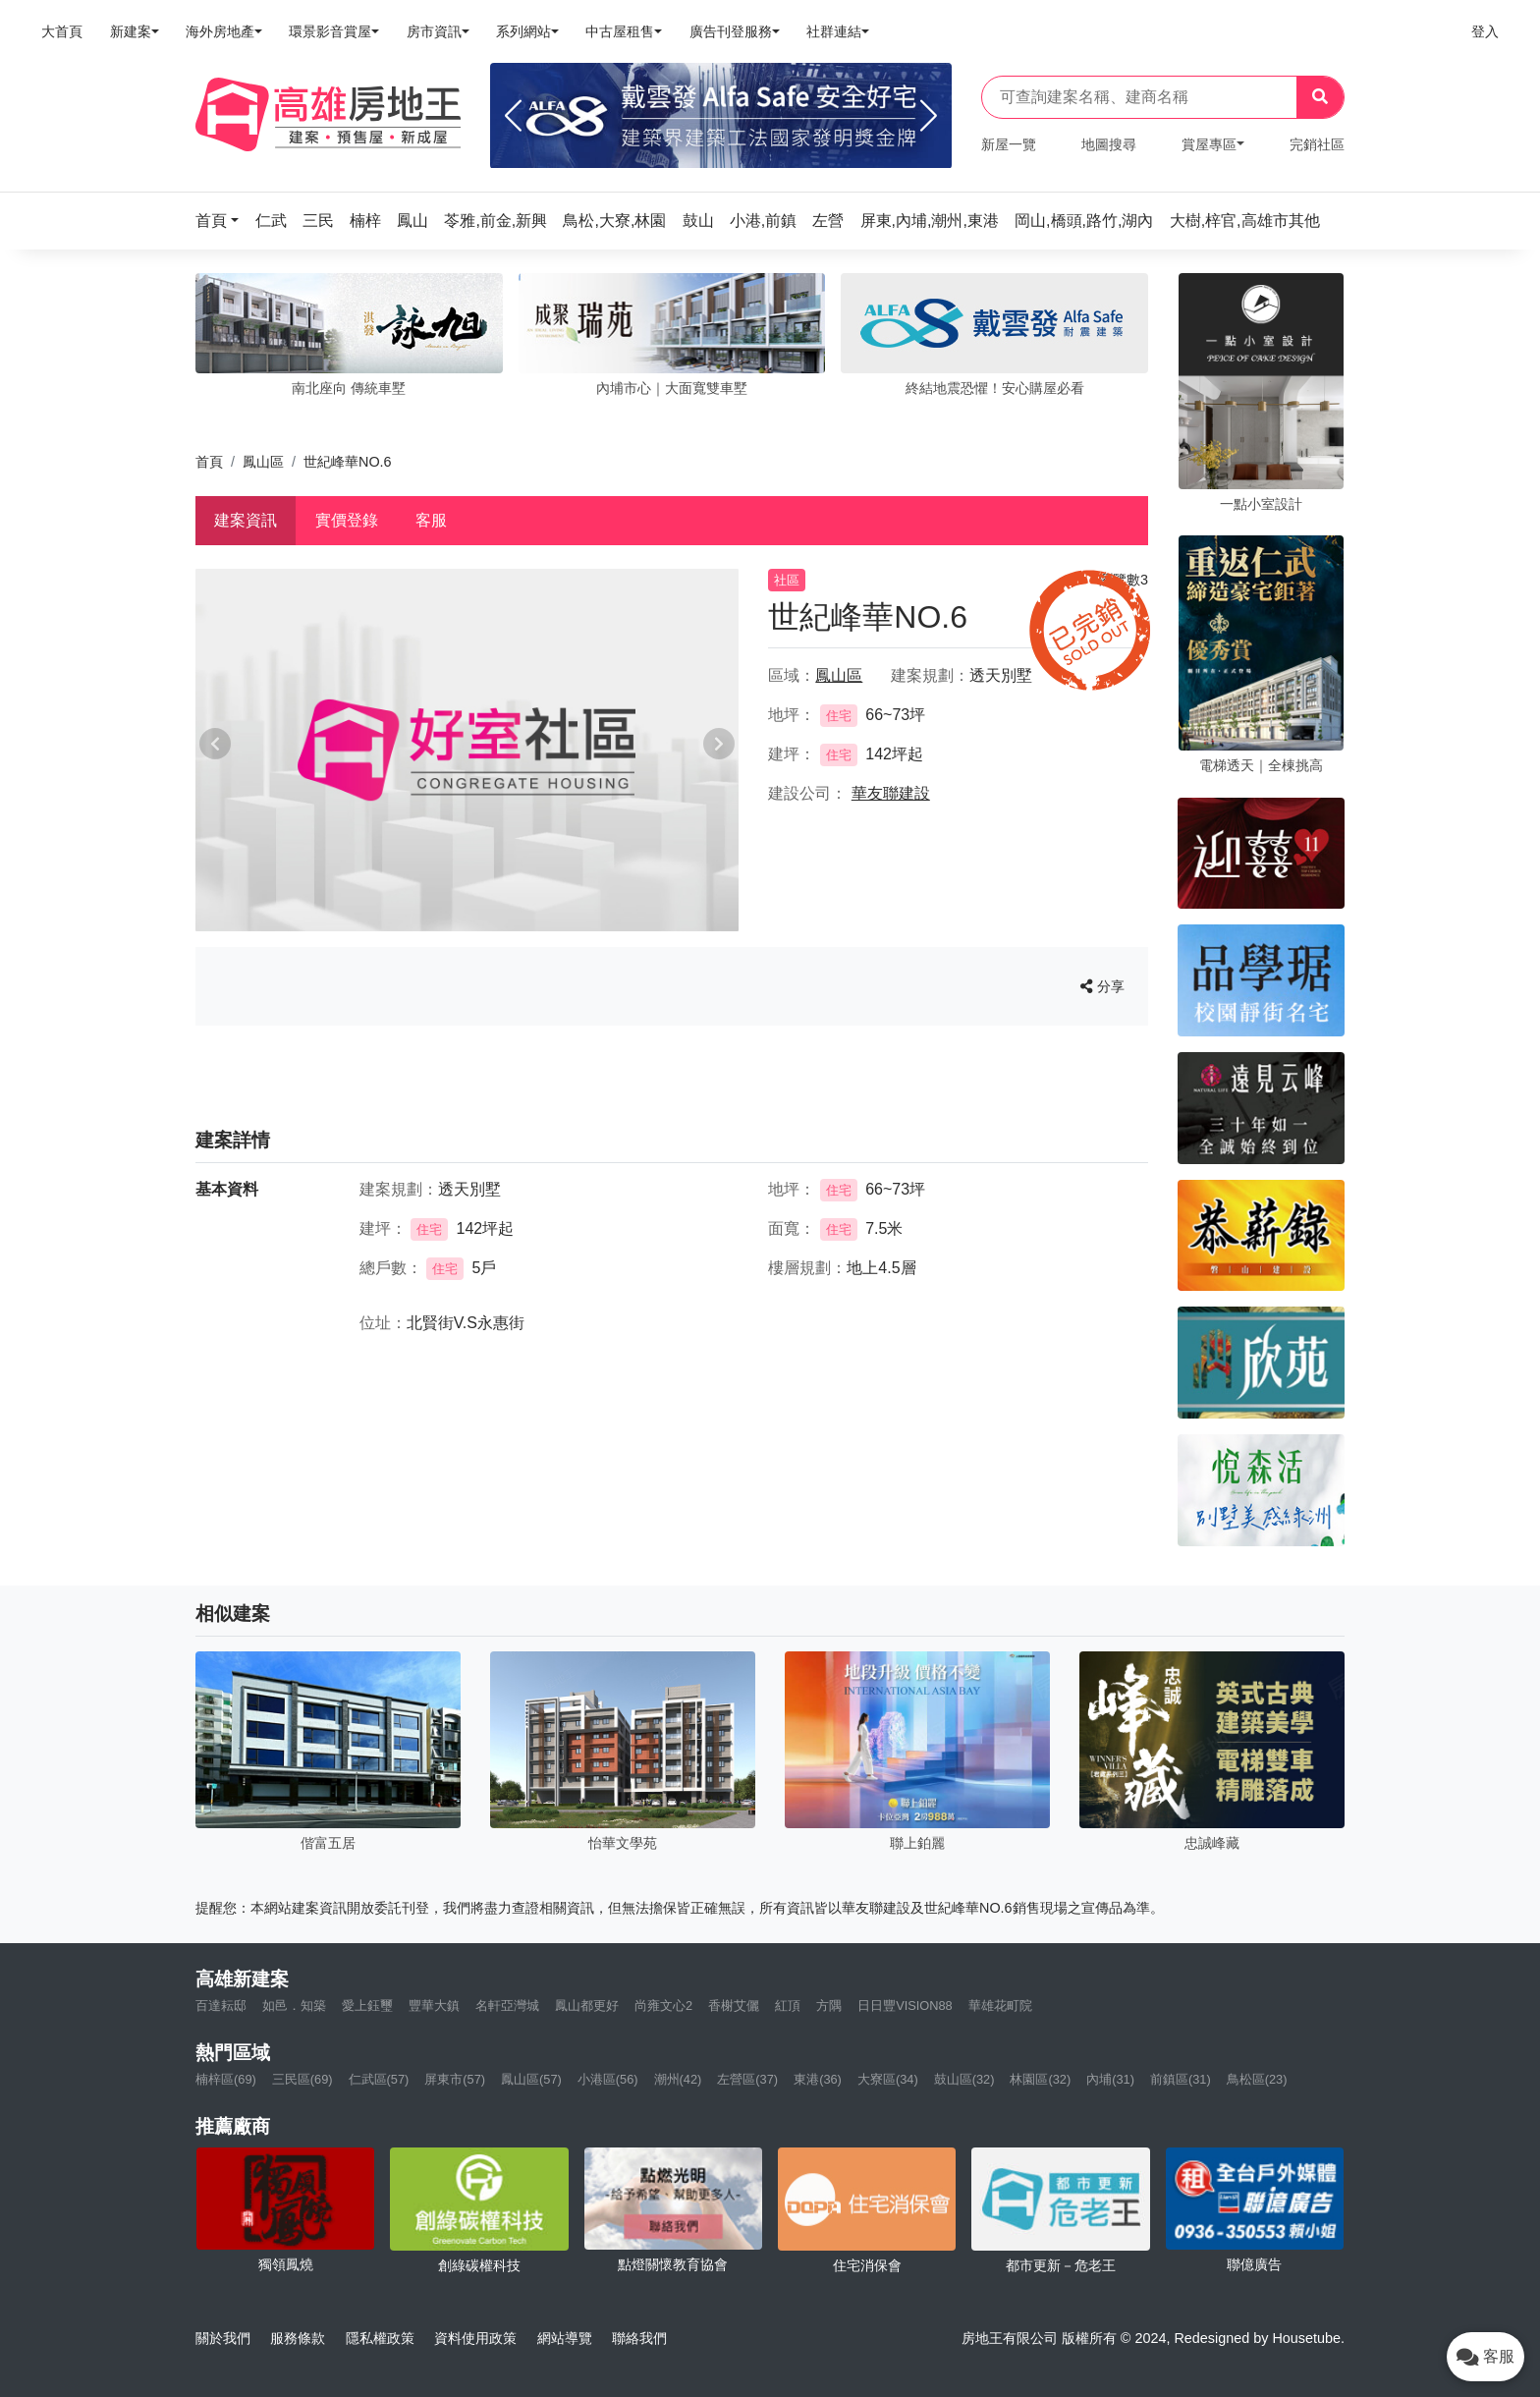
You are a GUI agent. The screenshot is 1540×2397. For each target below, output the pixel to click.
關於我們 (222, 2338)
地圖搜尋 (1108, 144)
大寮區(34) (887, 2079)
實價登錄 (346, 520)
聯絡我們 (639, 2338)
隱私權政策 (380, 2338)
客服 (431, 520)
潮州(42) (678, 2079)
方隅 (829, 2005)
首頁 (209, 462)
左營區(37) (747, 2079)
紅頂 (787, 2005)
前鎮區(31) (1180, 2079)
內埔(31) (1110, 2079)
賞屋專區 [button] (1209, 144)
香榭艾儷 (733, 2005)
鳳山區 (263, 462)
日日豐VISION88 (905, 2005)
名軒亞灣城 (507, 2005)
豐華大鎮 (434, 2005)
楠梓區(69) (225, 2079)
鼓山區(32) (964, 2079)
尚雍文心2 (663, 2005)
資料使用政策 (475, 2338)
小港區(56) (608, 2079)
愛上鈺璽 (367, 2005)
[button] (222, 220)
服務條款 (297, 2338)
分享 (1102, 986)
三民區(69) (302, 2079)
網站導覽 (564, 2338)
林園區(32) (1040, 2079)
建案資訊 (245, 520)
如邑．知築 (294, 2005)
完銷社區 (1317, 144)
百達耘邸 (221, 2005)
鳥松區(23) (1257, 2079)
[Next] (928, 116)
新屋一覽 (1008, 144)
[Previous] (513, 116)
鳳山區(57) (531, 2079)
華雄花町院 (1000, 2005)
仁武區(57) (379, 2079)
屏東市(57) (454, 2079)
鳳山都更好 (587, 2005)
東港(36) (818, 2079)
